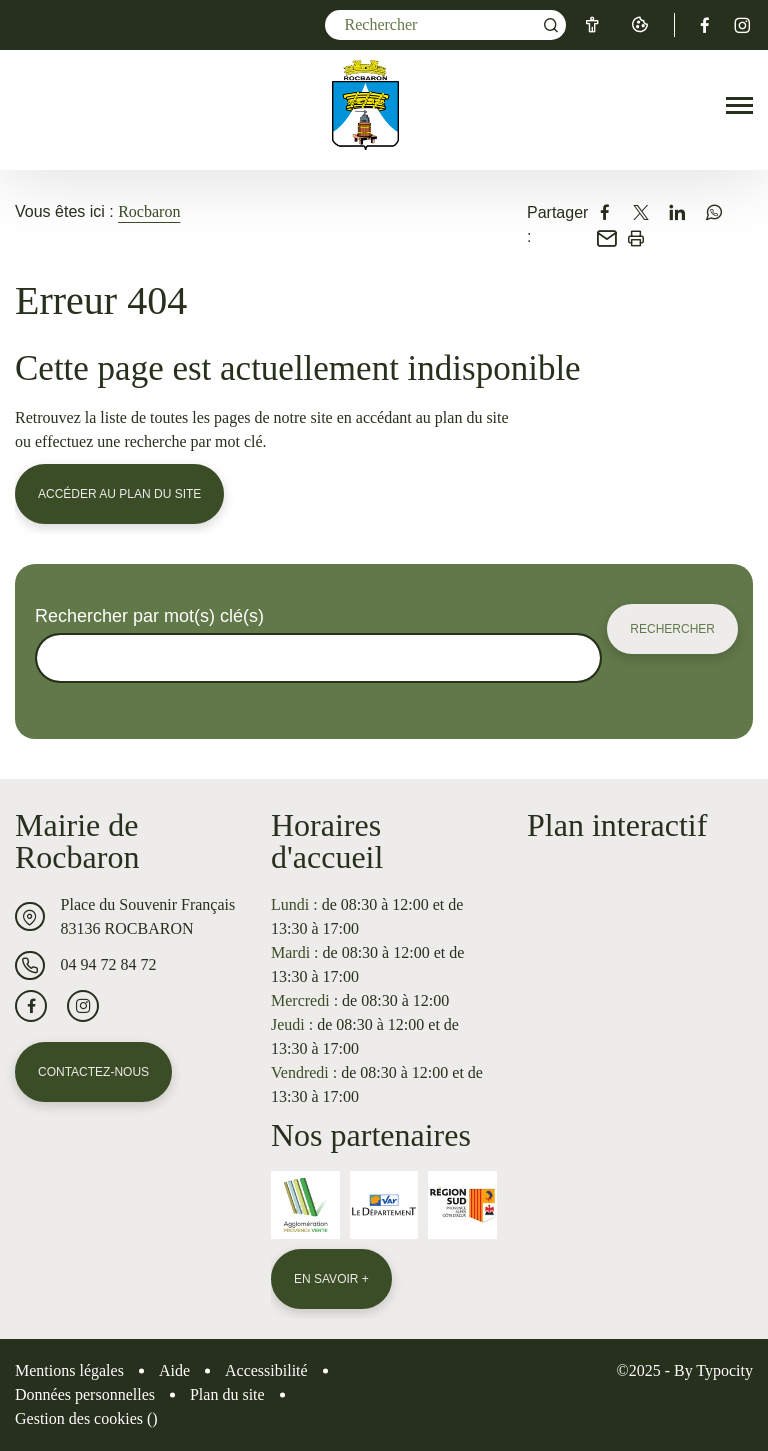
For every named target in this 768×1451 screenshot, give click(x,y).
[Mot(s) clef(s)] (445, 25)
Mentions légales (69, 1370)
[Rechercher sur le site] (318, 658)
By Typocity (713, 1370)
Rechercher (672, 629)
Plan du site (227, 1394)
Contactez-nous (93, 1072)
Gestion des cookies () (86, 1418)
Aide (174, 1370)
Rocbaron (149, 211)
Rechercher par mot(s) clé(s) (149, 616)
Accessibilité (266, 1370)
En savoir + (331, 1279)
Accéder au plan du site (119, 494)
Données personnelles (85, 1394)
